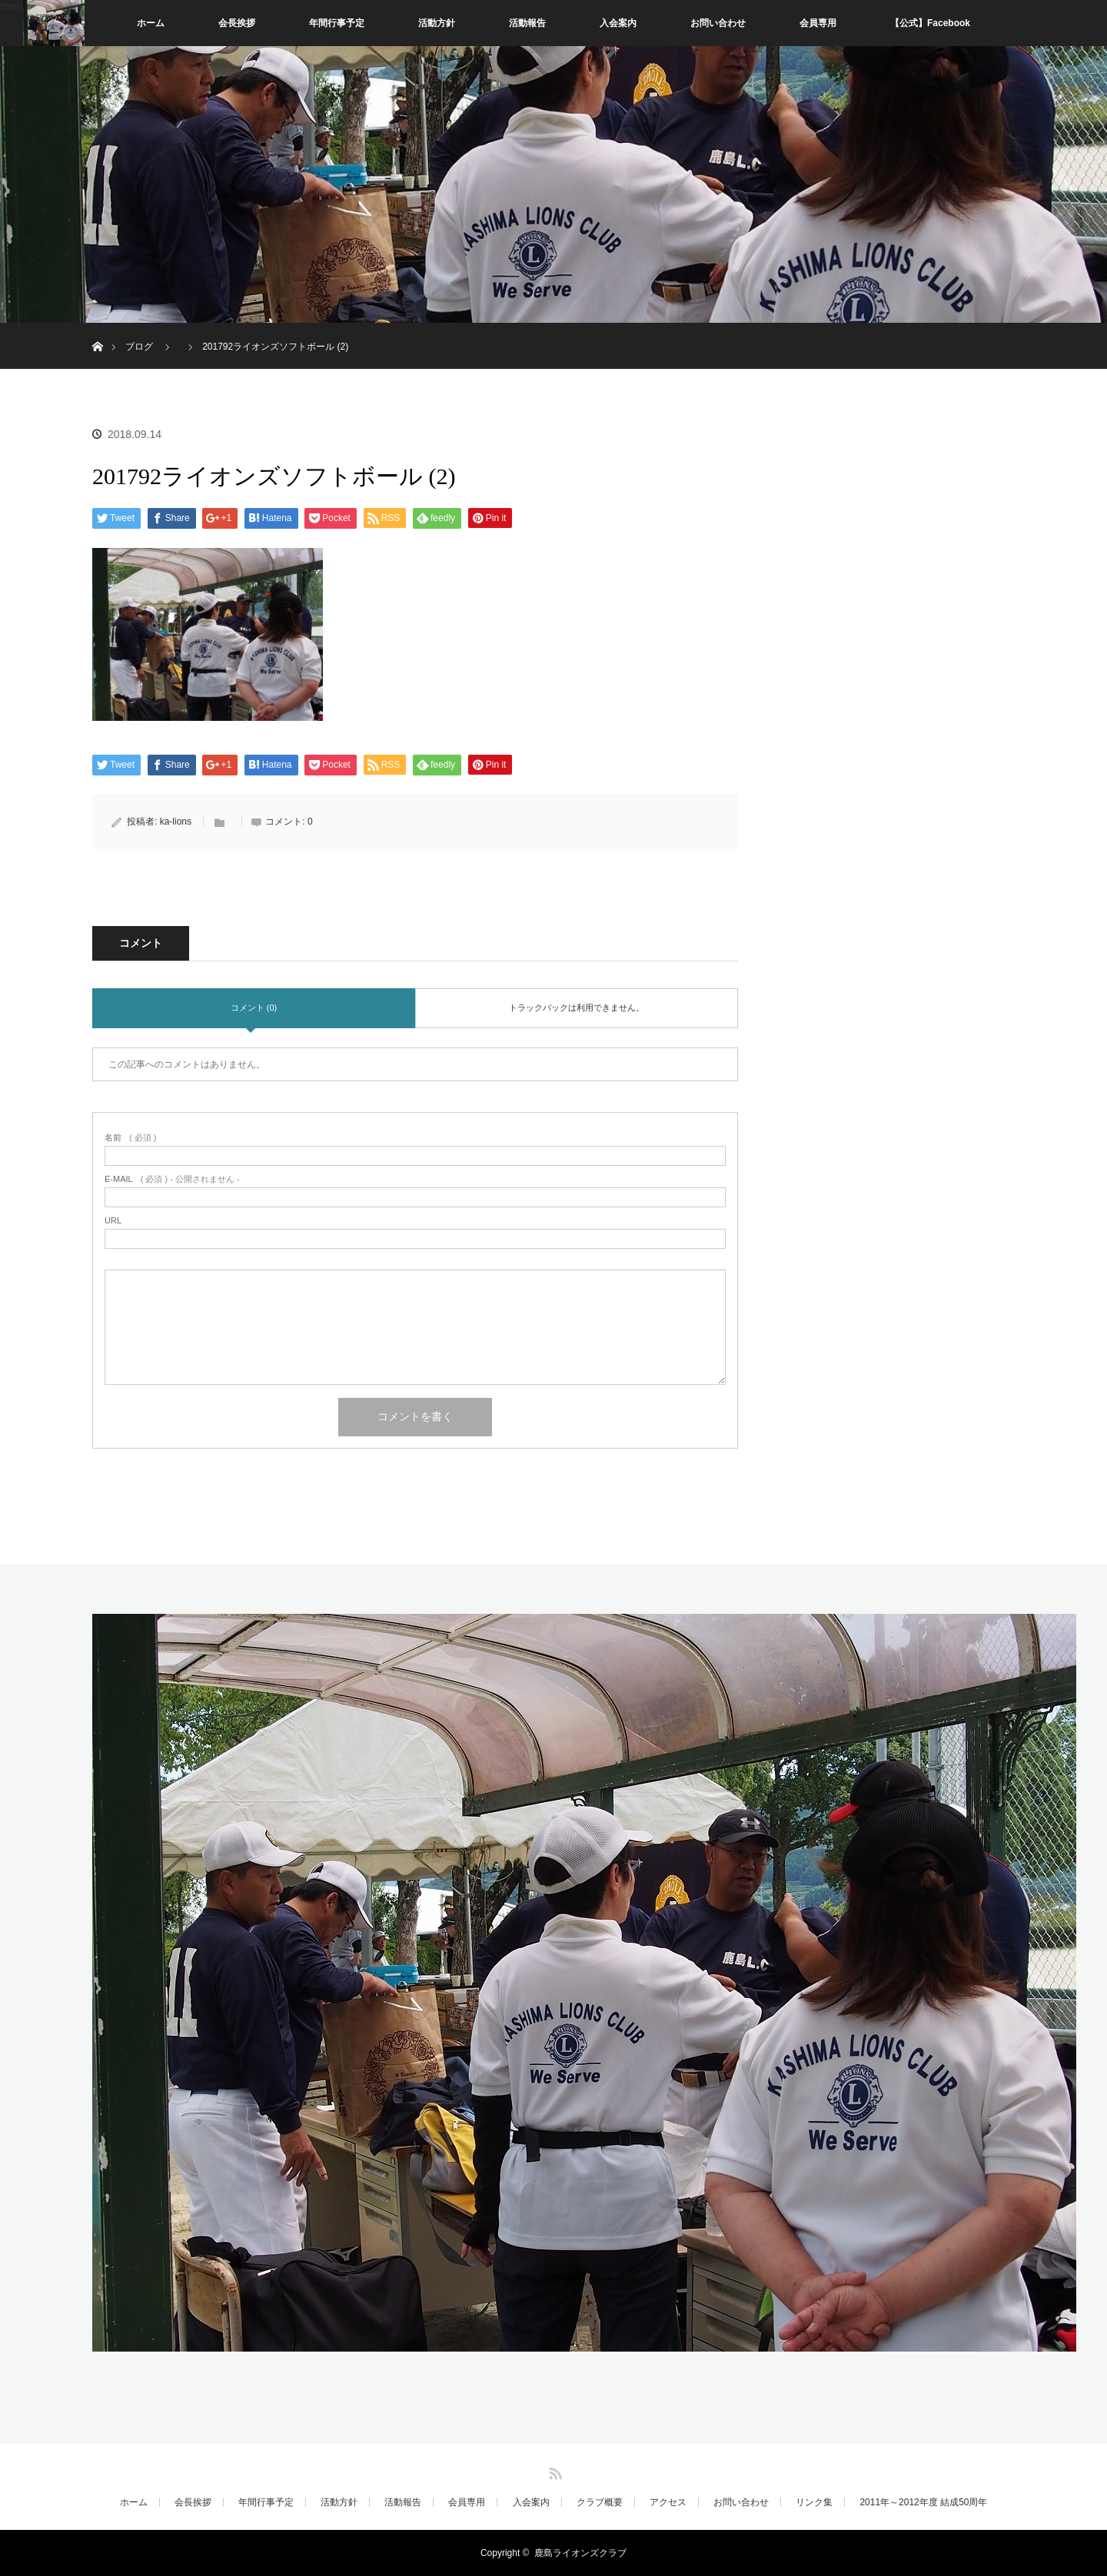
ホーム (151, 23)
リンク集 (814, 2502)
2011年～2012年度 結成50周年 (923, 2502)
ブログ (139, 346)
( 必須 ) (130, 1138)
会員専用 (818, 23)
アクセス (668, 2502)
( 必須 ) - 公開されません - (172, 1179)
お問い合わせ (718, 23)
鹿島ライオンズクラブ (580, 2553)
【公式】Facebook (930, 23)
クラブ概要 (600, 2502)
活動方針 (436, 23)
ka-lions (175, 821)
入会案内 (618, 23)
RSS (553, 2470)
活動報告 (527, 23)
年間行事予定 (336, 23)
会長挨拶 (236, 23)
